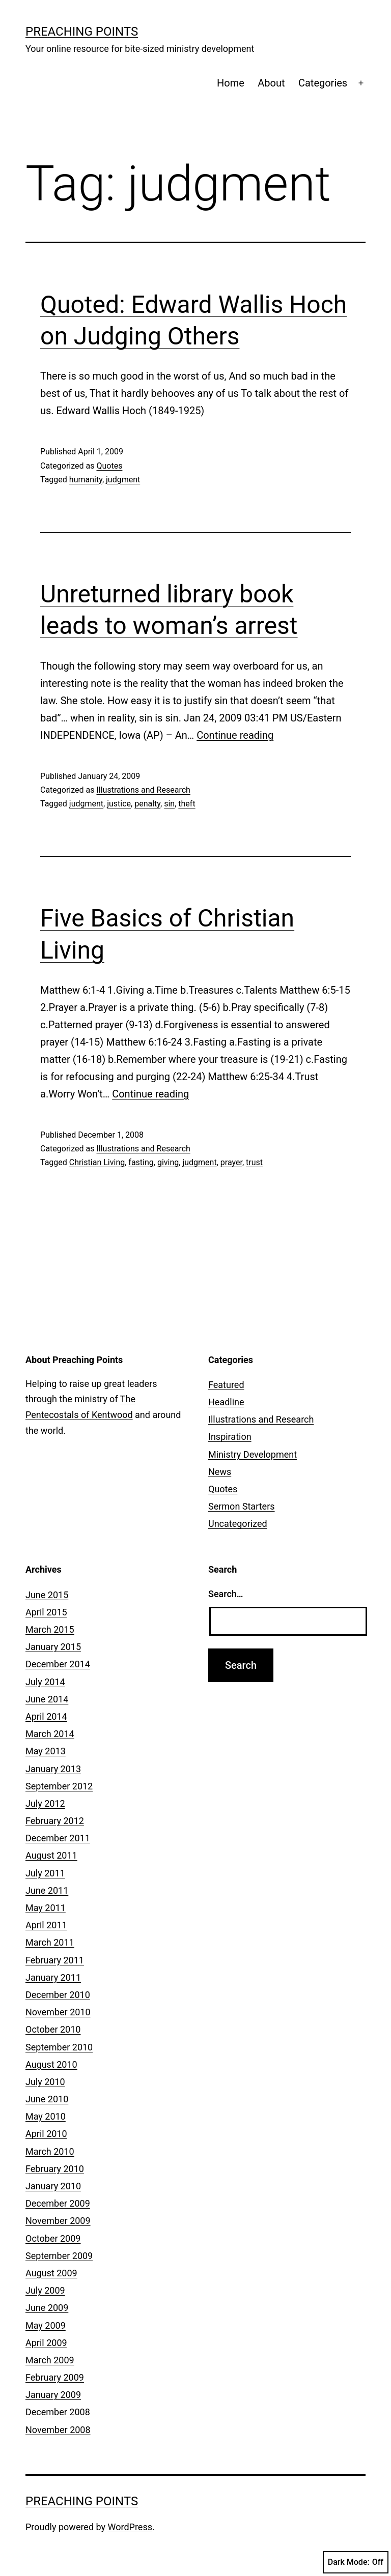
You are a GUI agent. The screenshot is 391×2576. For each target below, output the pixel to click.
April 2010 (46, 2133)
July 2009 (45, 2290)
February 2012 (54, 1820)
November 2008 (58, 2429)
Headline (226, 1402)
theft (186, 803)
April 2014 (46, 1716)
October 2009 (52, 2238)
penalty (147, 803)
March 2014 (49, 1733)
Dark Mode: (355, 2562)
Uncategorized (237, 1523)
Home (230, 83)
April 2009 (46, 2342)
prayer (231, 1162)
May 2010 (45, 2116)
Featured (226, 1384)
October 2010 (52, 2029)
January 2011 (53, 1977)
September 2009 (59, 2255)
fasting (140, 1162)
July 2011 (45, 1873)
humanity (85, 479)
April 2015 (46, 1612)
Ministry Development (252, 1454)
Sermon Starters (241, 1506)
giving (168, 1162)
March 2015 (49, 1629)
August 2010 (51, 2064)
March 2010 (49, 2151)
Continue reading (235, 735)
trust (254, 1162)
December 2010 (57, 1994)
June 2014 (46, 1699)
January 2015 (53, 1646)
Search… (225, 1593)
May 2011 (45, 1907)
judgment (123, 479)
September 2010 (59, 2047)
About (271, 83)
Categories (322, 83)
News (219, 1471)
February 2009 (54, 2377)
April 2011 (46, 1925)
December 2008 (57, 2412)
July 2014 (45, 1681)
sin (169, 803)
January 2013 (53, 1768)
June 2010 (46, 2099)
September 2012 (59, 1786)
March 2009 (49, 2360)
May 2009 (45, 2325)
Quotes (109, 466)
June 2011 (46, 1890)
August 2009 (51, 2273)
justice (119, 803)
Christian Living (97, 1162)
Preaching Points (81, 31)
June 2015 (46, 1594)
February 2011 (54, 1960)
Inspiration (230, 1436)
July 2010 (45, 2081)
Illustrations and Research (143, 790)
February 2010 (54, 2168)
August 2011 (51, 1855)
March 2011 (49, 1942)
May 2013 (45, 1751)
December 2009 (57, 2203)
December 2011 (57, 1838)
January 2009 (53, 2394)
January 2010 (53, 2186)
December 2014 (57, 1664)
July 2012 (45, 1803)
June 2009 (46, 2307)
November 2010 (58, 2012)
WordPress (130, 2527)
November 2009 (58, 2220)
